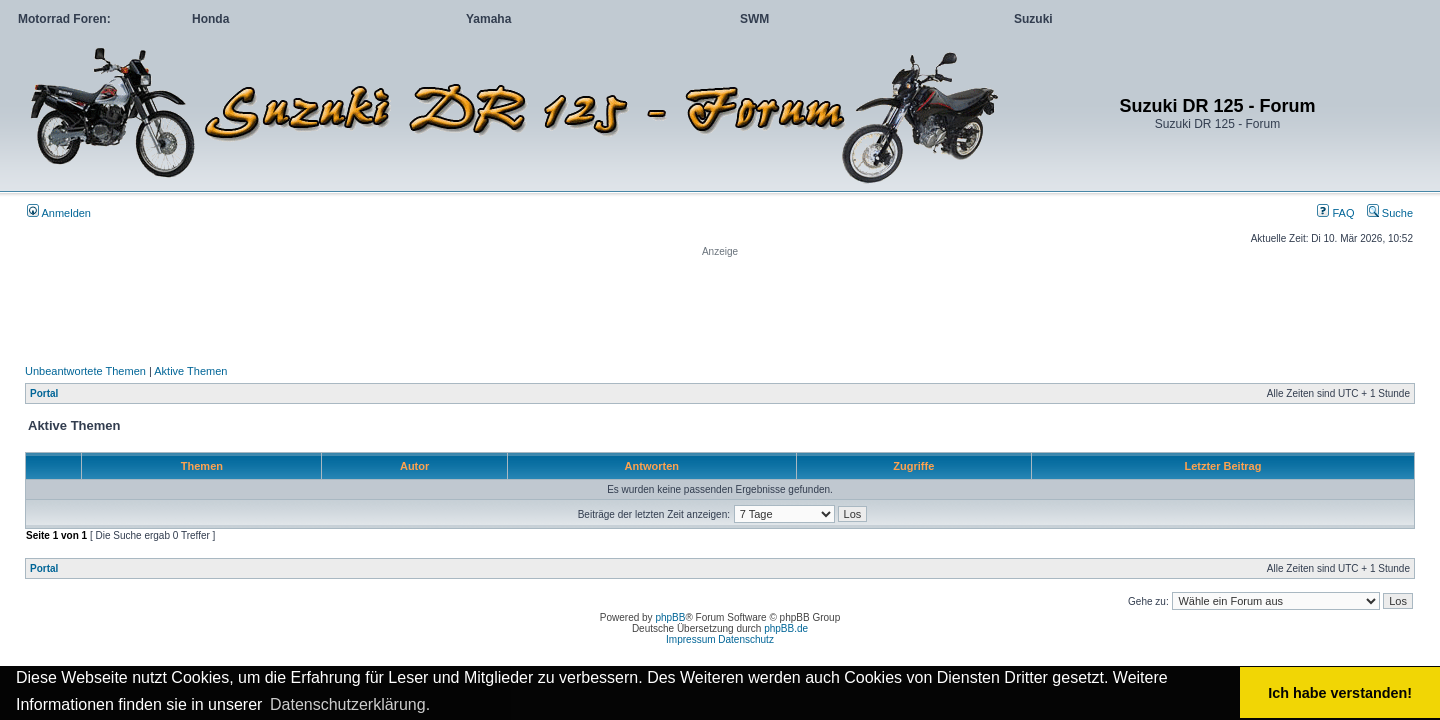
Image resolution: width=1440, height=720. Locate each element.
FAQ (1335, 213)
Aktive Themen (190, 371)
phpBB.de (786, 628)
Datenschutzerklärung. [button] (350, 704)
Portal (44, 393)
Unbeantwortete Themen (85, 371)
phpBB (670, 617)
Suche (1390, 213)
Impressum (690, 639)
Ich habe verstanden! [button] (1340, 693)
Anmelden (59, 213)
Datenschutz (746, 639)
